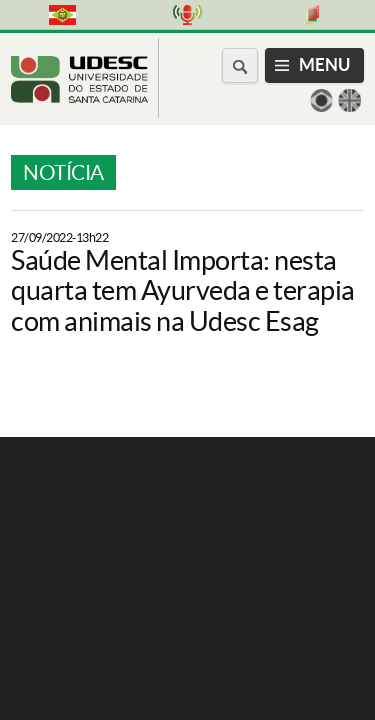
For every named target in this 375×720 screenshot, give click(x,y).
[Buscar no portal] (240, 65)
